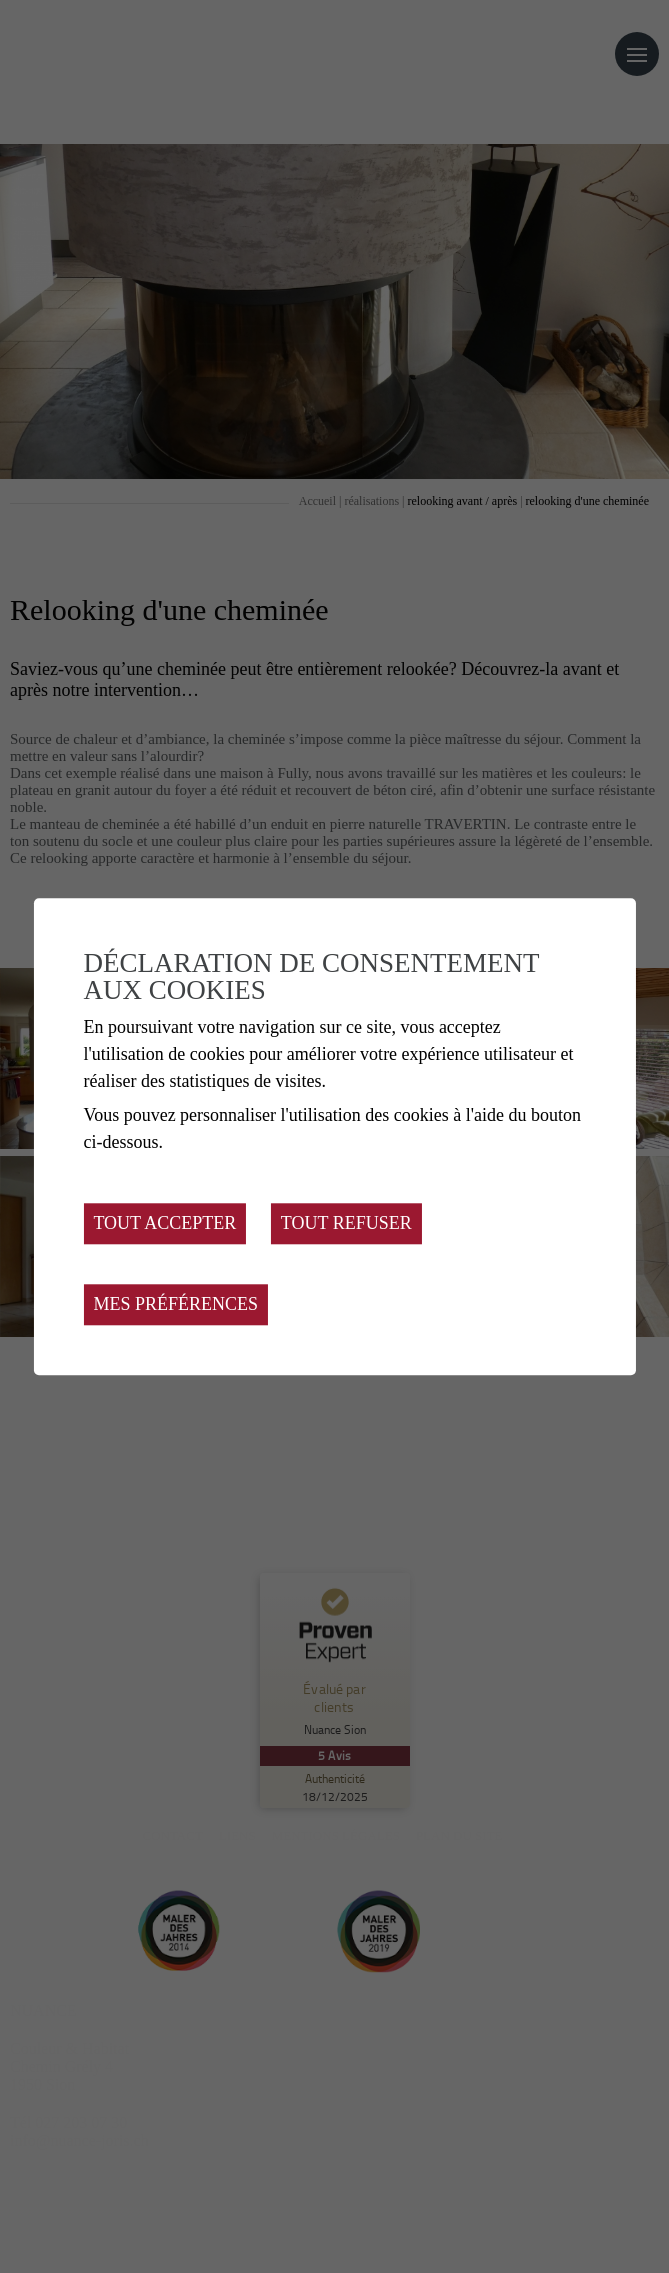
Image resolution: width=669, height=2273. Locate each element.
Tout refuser (346, 1223)
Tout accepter (164, 1223)
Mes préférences (175, 1304)
